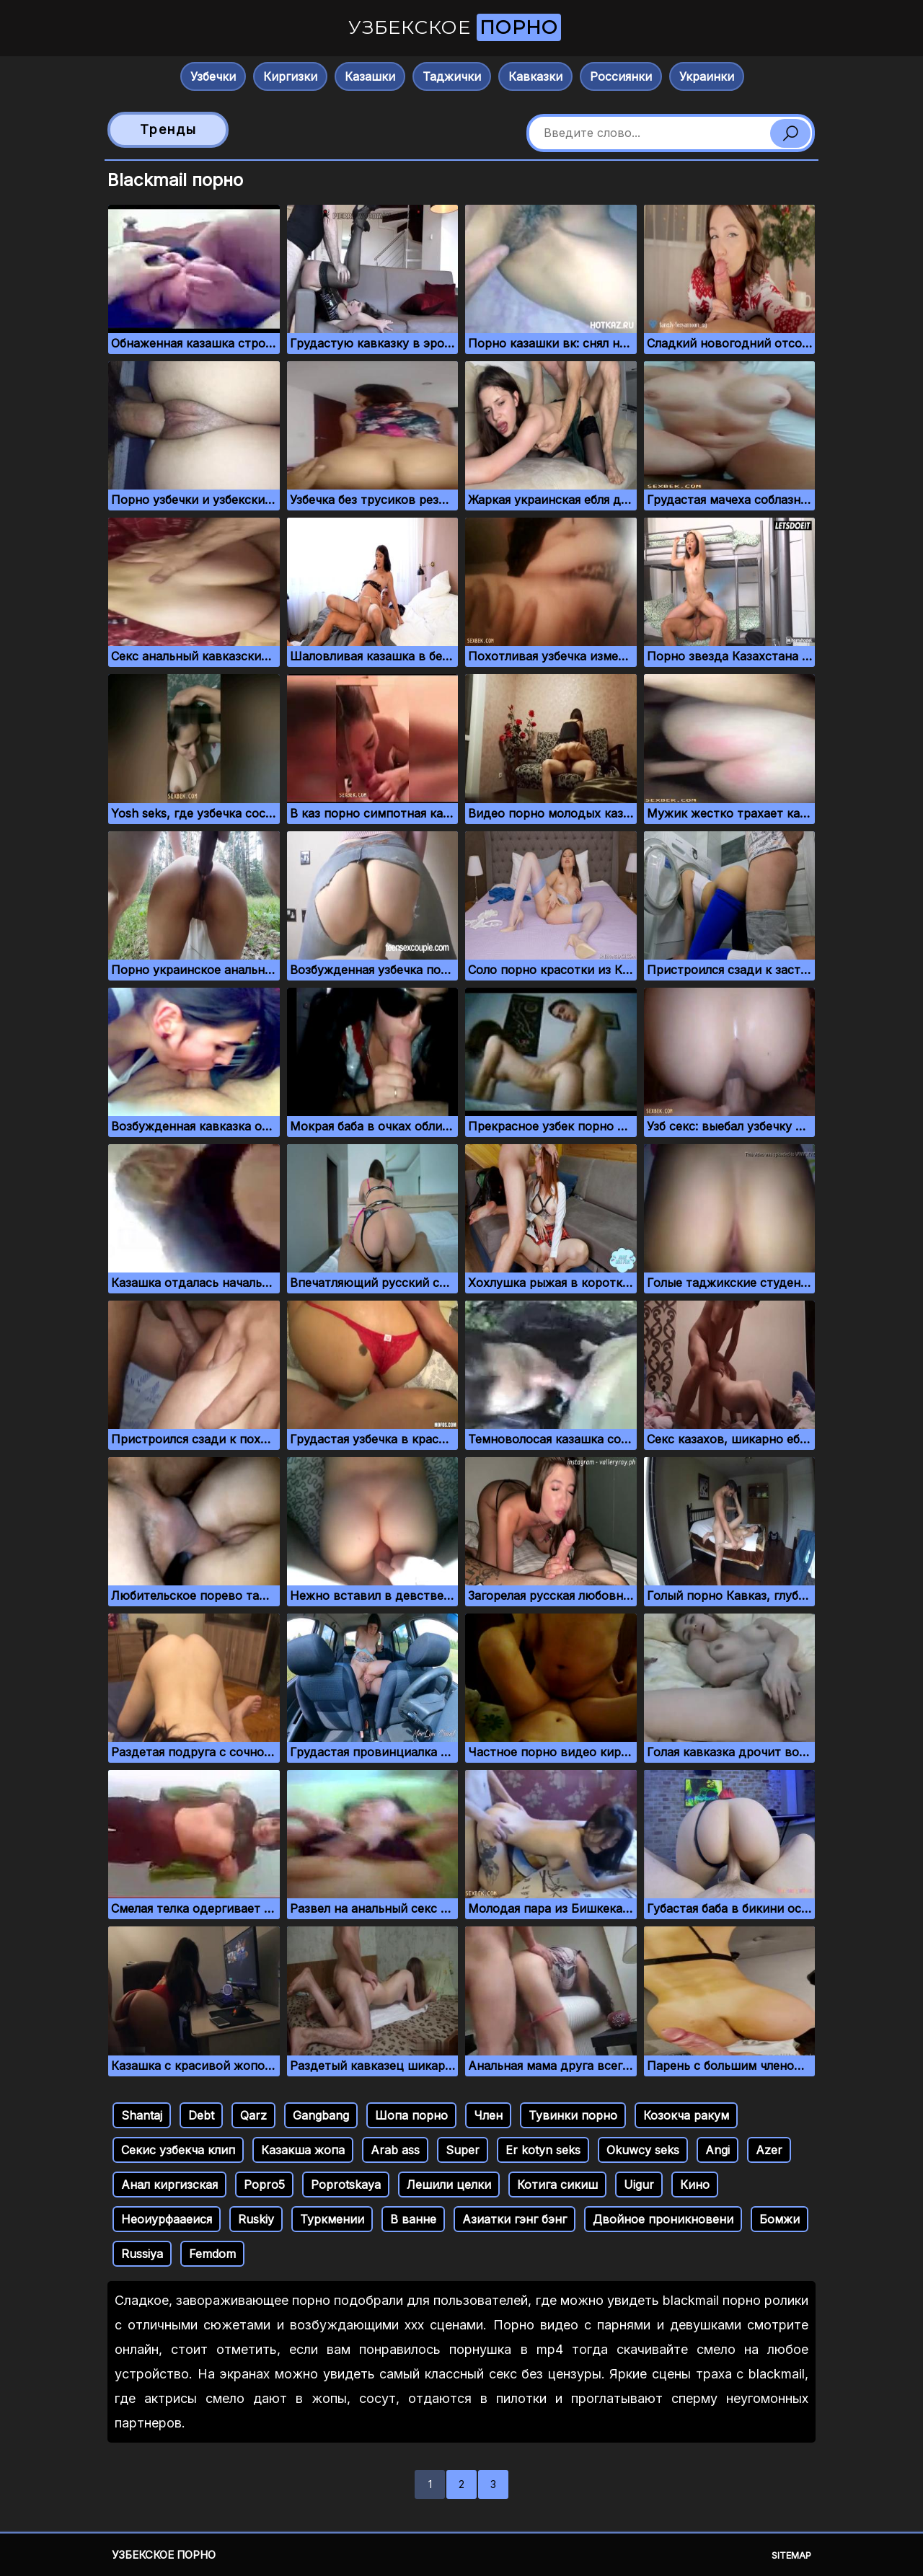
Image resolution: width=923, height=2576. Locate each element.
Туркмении (332, 2219)
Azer (769, 2150)
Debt (201, 2115)
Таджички (452, 76)
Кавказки (535, 76)
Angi (717, 2150)
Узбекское (454, 27)
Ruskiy (256, 2219)
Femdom (212, 2254)
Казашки (370, 76)
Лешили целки (449, 2184)
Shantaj (141, 2115)
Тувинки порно (573, 2115)
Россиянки (621, 76)
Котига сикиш (557, 2184)
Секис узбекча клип (178, 2150)
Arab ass (395, 2150)
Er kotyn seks (542, 2150)
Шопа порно (411, 2115)
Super (463, 2150)
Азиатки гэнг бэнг (514, 2219)
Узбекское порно (164, 2555)
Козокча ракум (686, 2115)
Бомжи (779, 2219)
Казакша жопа (303, 2150)
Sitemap (791, 2555)
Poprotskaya (346, 2184)
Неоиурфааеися (166, 2219)
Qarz (253, 2115)
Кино (695, 2184)
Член (488, 2115)
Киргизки (290, 76)
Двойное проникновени (663, 2219)
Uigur (639, 2184)
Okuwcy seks (642, 2150)
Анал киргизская (169, 2184)
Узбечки (213, 76)
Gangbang (321, 2115)
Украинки (706, 76)
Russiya (142, 2254)
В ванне (413, 2219)
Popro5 (264, 2184)
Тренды (168, 129)
